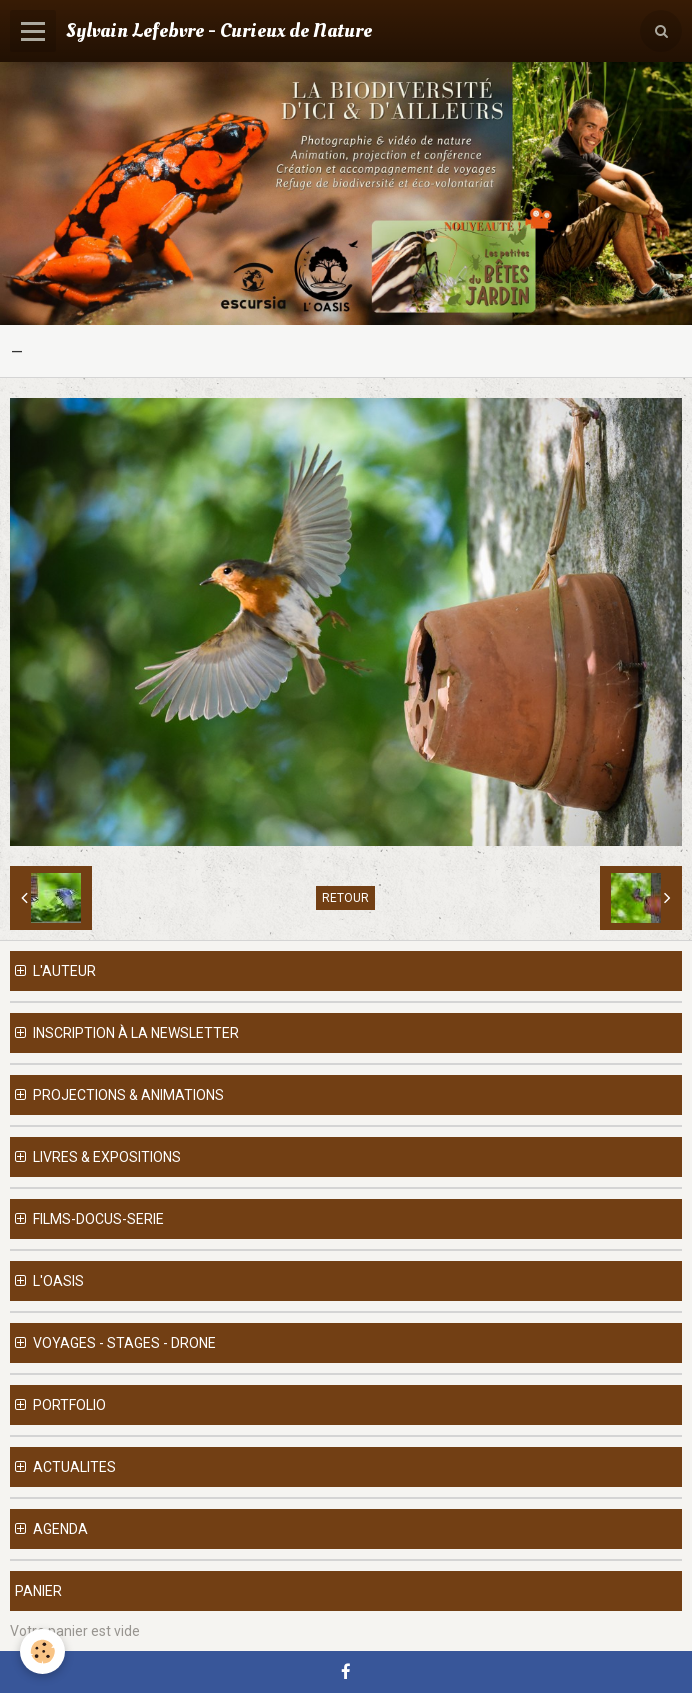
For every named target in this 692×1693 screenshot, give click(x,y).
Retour (345, 898)
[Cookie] (42, 1651)
